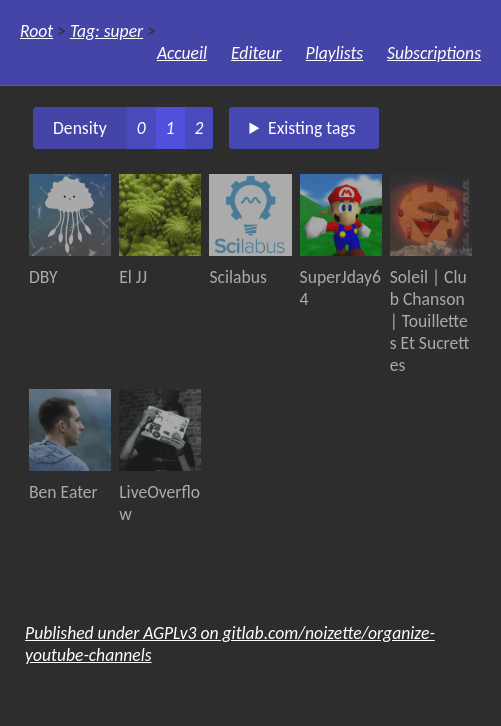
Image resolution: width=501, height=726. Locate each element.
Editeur (256, 53)
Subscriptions (434, 53)
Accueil (182, 53)
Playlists (335, 53)
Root (36, 31)
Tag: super (106, 31)
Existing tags (312, 128)
